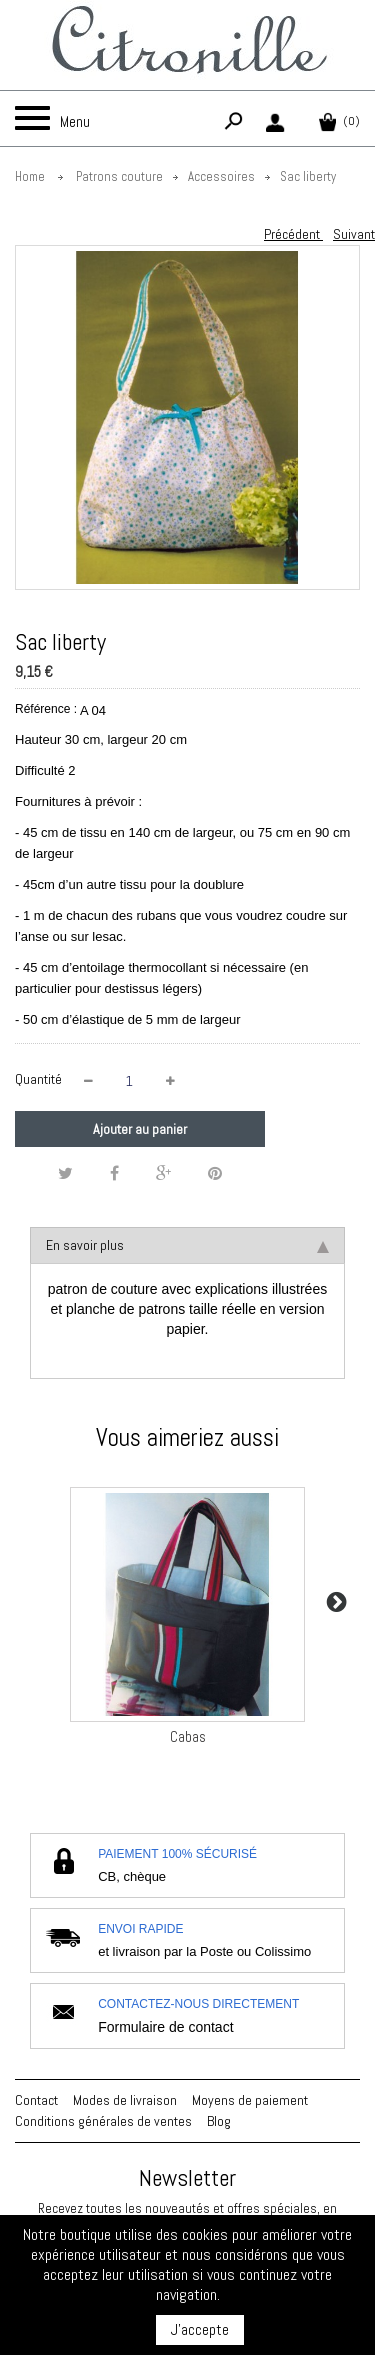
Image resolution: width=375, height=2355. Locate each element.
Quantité (38, 1079)
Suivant (354, 234)
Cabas (188, 1736)
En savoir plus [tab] (187, 1245)
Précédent (293, 234)
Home (30, 176)
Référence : (46, 709)
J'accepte (200, 2329)
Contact (36, 2100)
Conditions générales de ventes (103, 2121)
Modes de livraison (125, 2100)
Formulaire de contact (165, 2027)
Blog (219, 2121)
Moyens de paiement (250, 2100)
